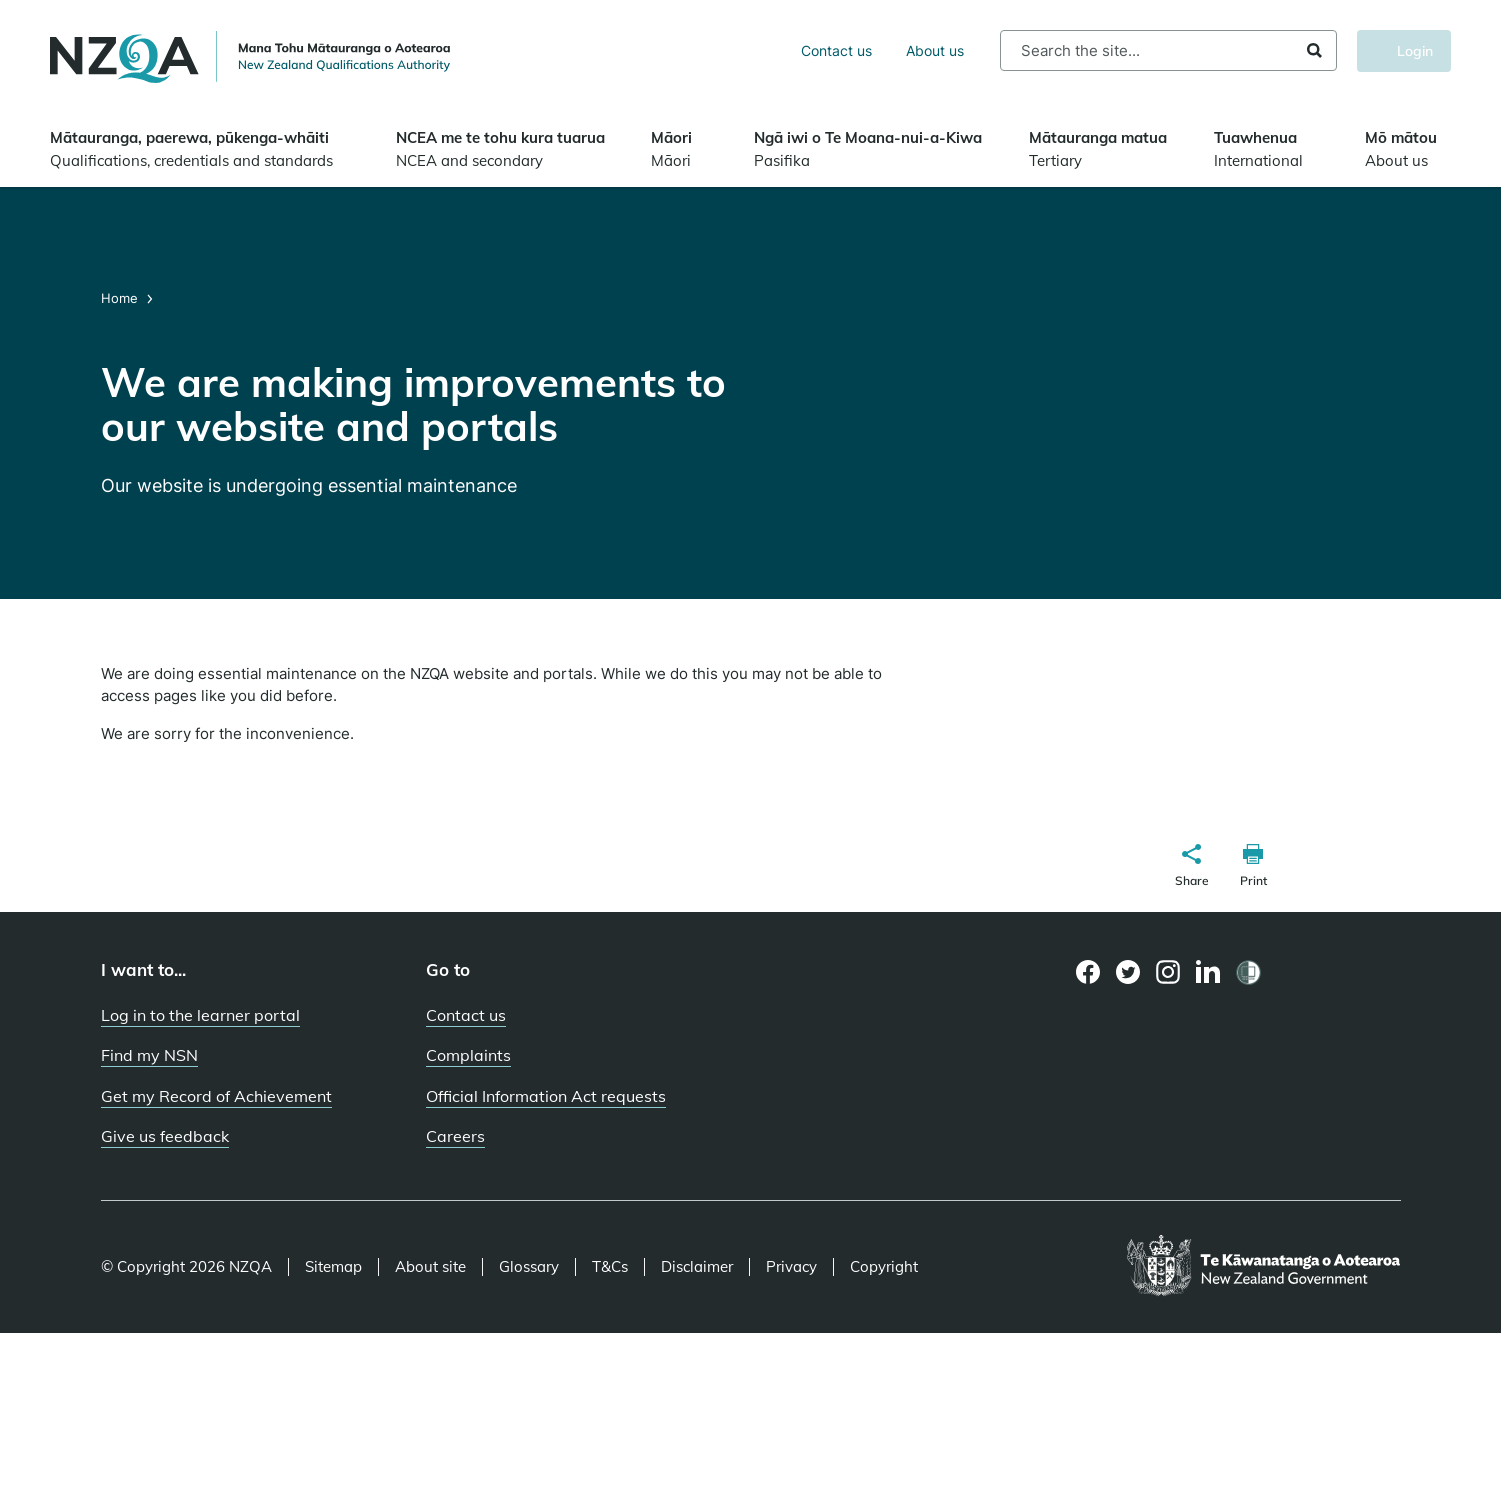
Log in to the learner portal (200, 1015)
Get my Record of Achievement (216, 1096)
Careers (455, 1136)
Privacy (791, 1267)
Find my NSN (149, 1055)
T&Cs (610, 1267)
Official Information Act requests (546, 1096)
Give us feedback (165, 1136)
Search (1314, 50)
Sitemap (333, 1267)
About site (430, 1267)
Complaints (468, 1055)
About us (935, 50)
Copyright (884, 1267)
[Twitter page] (1128, 972)
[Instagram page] (1168, 972)
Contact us (836, 50)
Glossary (529, 1267)
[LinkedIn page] (1208, 972)
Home (121, 298)
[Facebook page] (1088, 972)
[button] (1192, 868)
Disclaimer (697, 1267)
